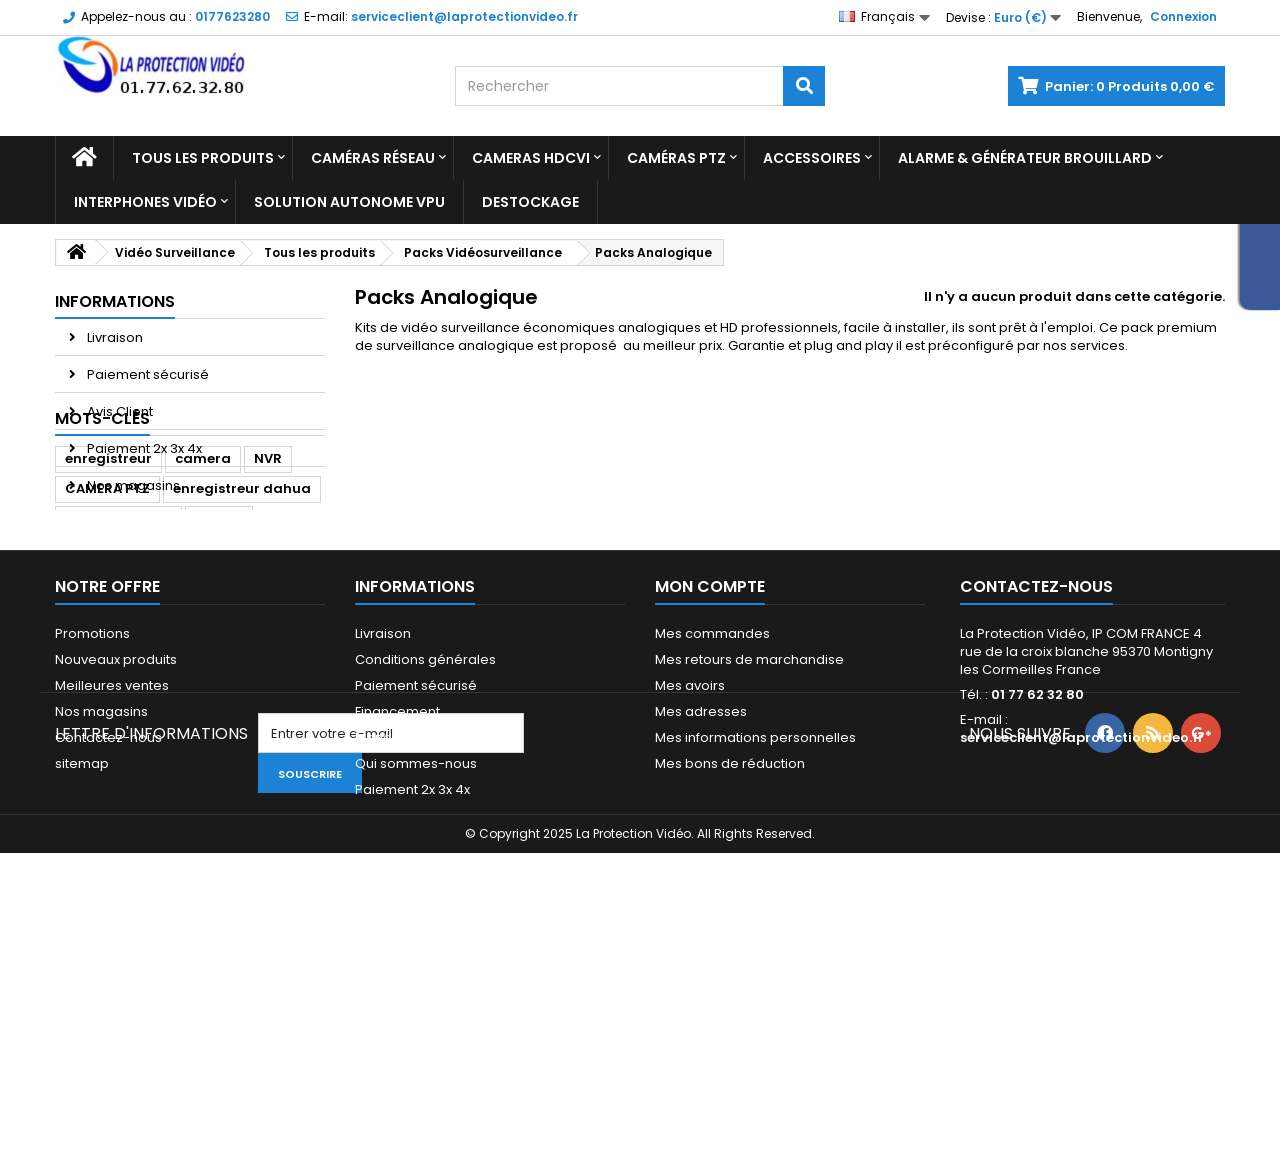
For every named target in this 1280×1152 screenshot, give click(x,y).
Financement (397, 886)
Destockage (530, 202)
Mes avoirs (690, 860)
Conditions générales (425, 834)
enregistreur (108, 577)
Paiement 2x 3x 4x (143, 448)
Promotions (92, 808)
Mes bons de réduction (730, 938)
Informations (115, 301)
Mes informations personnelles (755, 912)
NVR (268, 577)
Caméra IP (217, 667)
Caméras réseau (373, 158)
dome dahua (111, 667)
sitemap (82, 938)
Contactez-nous (108, 912)
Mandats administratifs (429, 912)
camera (203, 577)
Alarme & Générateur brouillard (1025, 158)
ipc (287, 667)
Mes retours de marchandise (749, 834)
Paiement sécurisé (146, 374)
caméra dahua (118, 637)
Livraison (113, 337)
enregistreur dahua (242, 607)
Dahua (219, 637)
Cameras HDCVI (531, 158)
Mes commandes (712, 808)
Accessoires (812, 158)
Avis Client (118, 411)
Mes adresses (701, 886)
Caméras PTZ (676, 158)
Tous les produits (203, 158)
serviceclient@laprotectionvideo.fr (1082, 912)
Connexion (1183, 16)
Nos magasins (132, 485)
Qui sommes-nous (416, 938)
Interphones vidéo (145, 202)
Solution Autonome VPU (349, 202)
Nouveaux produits (116, 834)
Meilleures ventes (112, 860)
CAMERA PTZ (107, 607)
